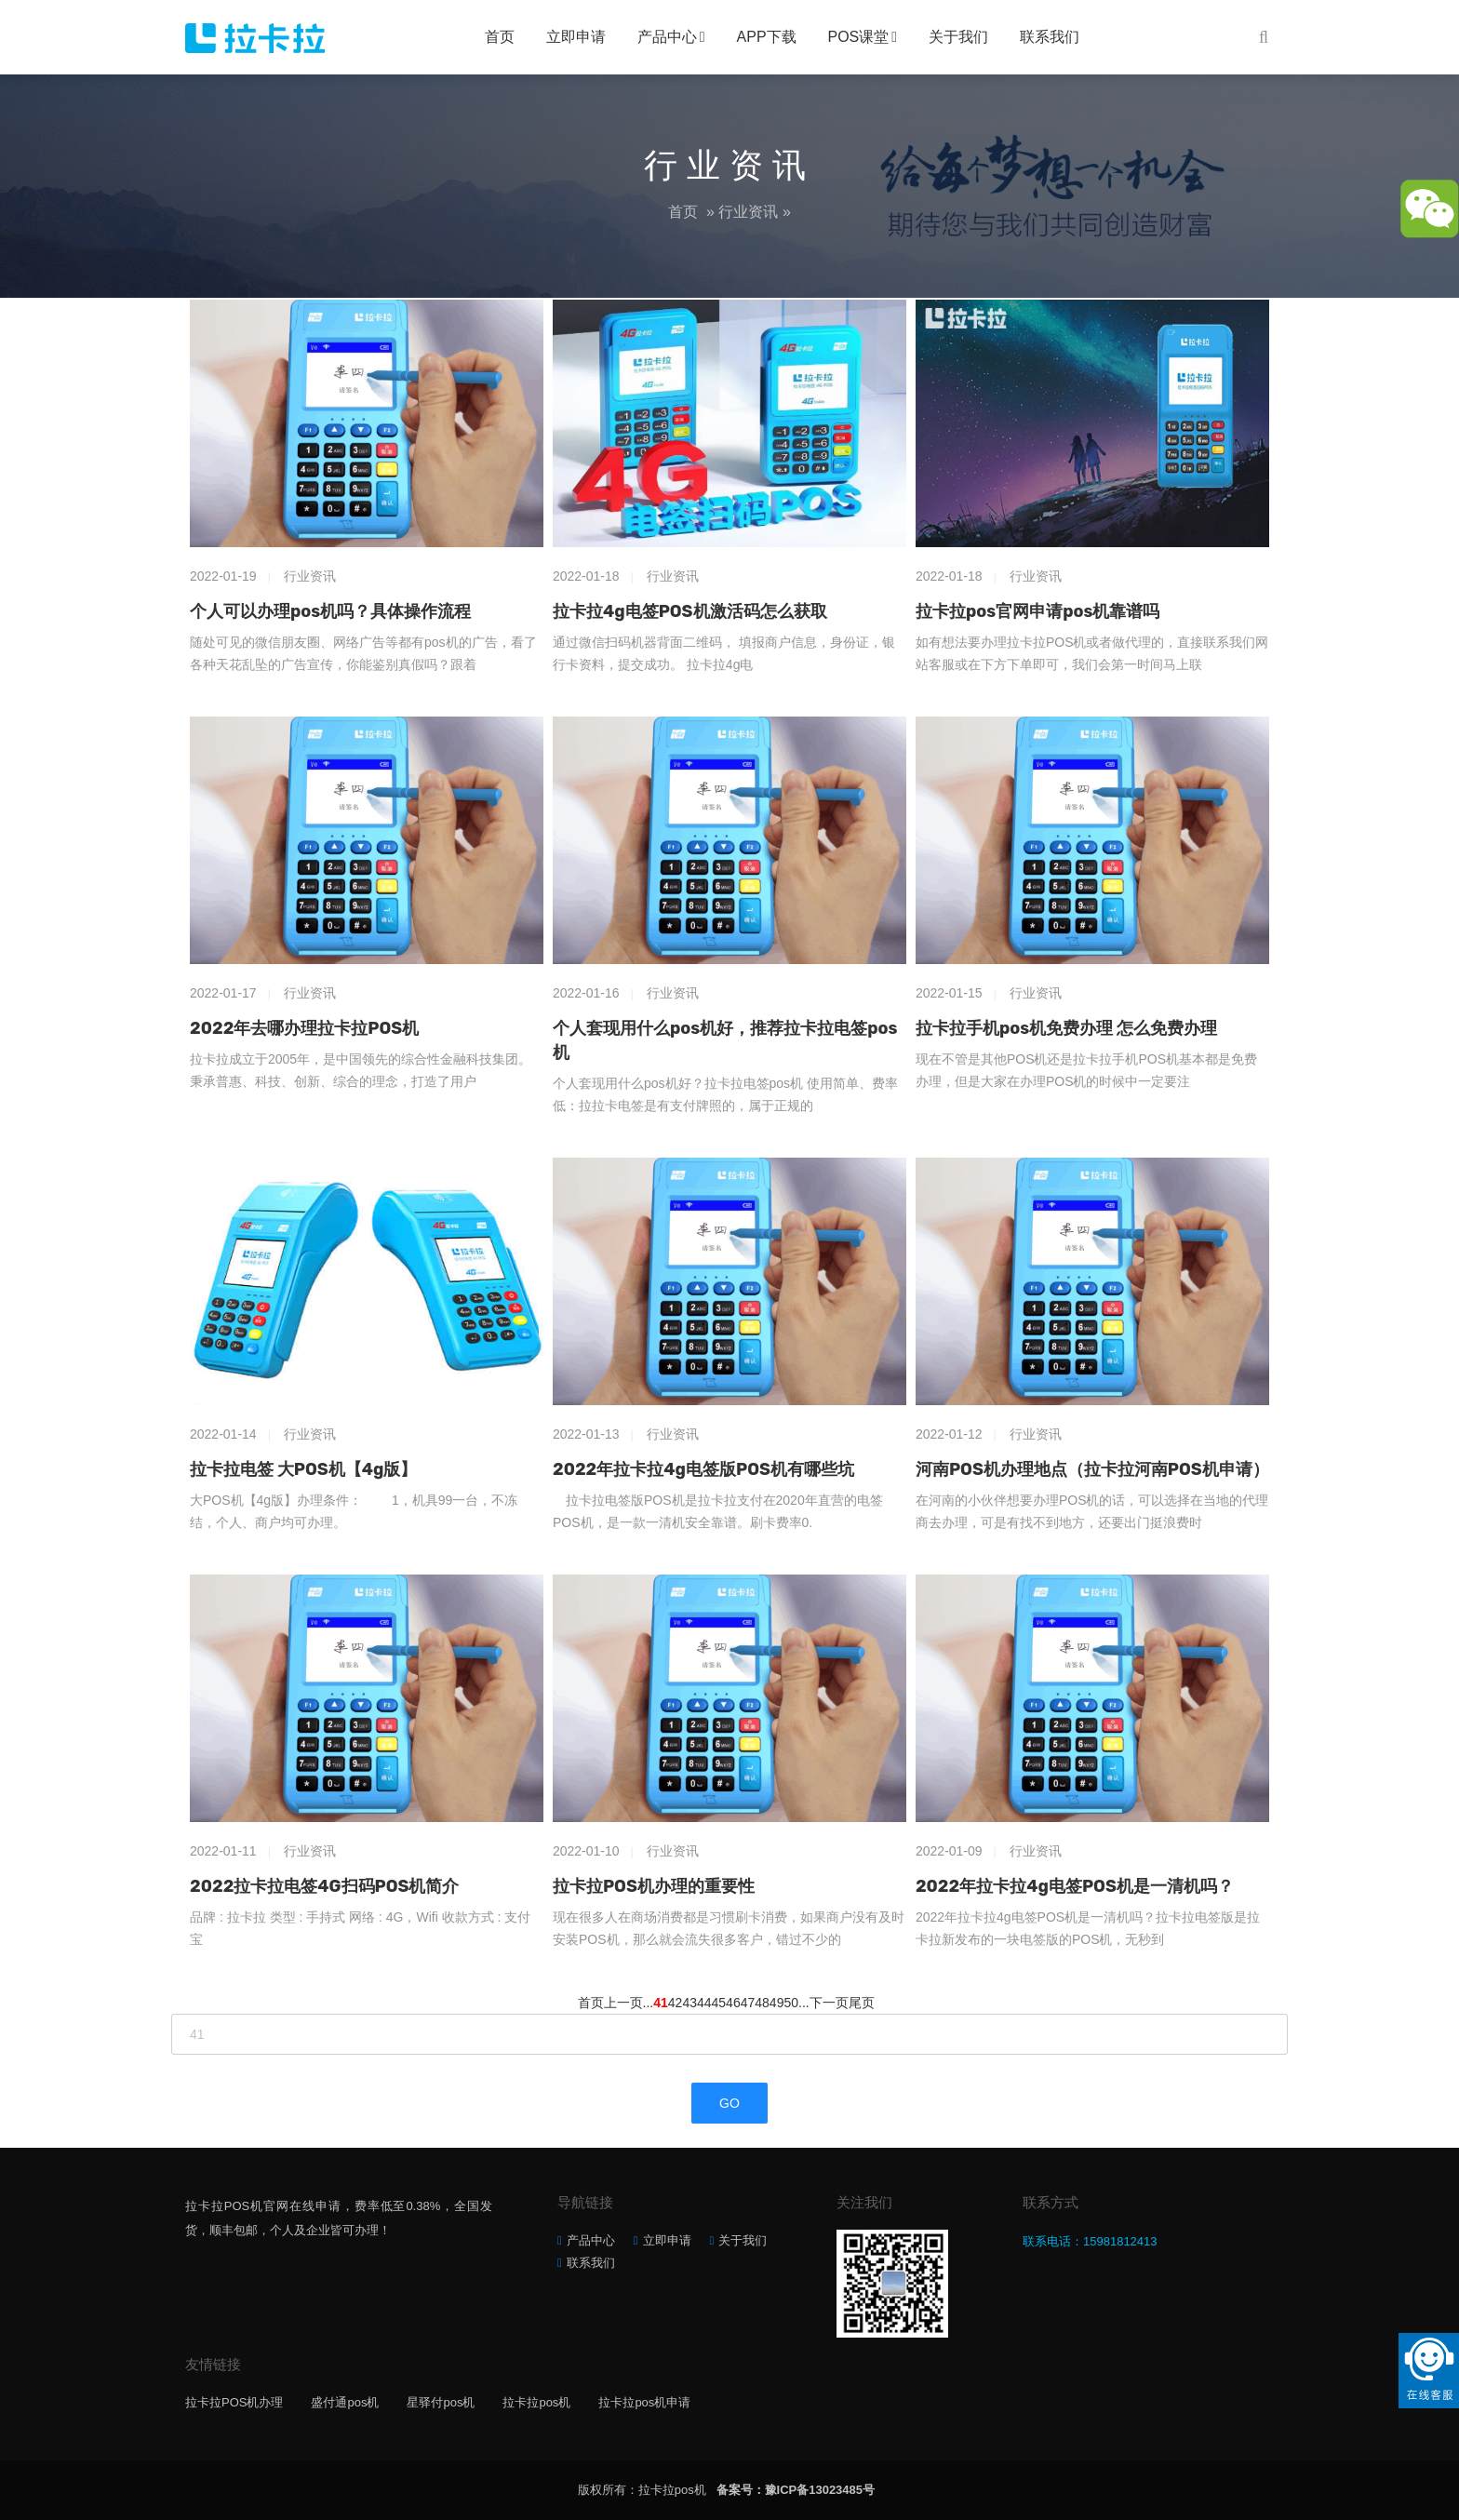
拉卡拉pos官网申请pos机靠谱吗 (1038, 611)
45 (719, 2002)
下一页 (829, 2002)
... (648, 2002)
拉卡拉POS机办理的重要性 (654, 1886)
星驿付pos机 (441, 2402)
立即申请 (576, 37)
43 (689, 2002)
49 (777, 2002)
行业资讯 (748, 212)
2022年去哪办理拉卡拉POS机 (304, 1028)
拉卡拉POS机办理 (234, 2402)
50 (790, 2002)
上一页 (623, 2002)
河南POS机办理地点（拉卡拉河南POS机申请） (1092, 1469)
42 (675, 2002)
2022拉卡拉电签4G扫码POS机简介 (324, 1886)
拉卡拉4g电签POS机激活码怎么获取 (690, 611)
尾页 (862, 2002)
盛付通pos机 (345, 2402)
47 (748, 2002)
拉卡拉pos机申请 (644, 2402)
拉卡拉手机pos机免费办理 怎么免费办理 (1066, 1028)
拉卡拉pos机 (536, 2402)
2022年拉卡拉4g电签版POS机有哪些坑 (703, 1469)
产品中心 (667, 37)
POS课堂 (859, 37)
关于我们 (958, 37)
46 (733, 2002)
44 (704, 2002)
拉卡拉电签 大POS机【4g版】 (303, 1469)
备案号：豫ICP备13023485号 (796, 2490)
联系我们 (1049, 37)
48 (762, 2002)
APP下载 (766, 37)
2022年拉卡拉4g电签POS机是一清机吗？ (1075, 1886)
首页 (500, 37)
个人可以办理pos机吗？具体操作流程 (330, 611)
